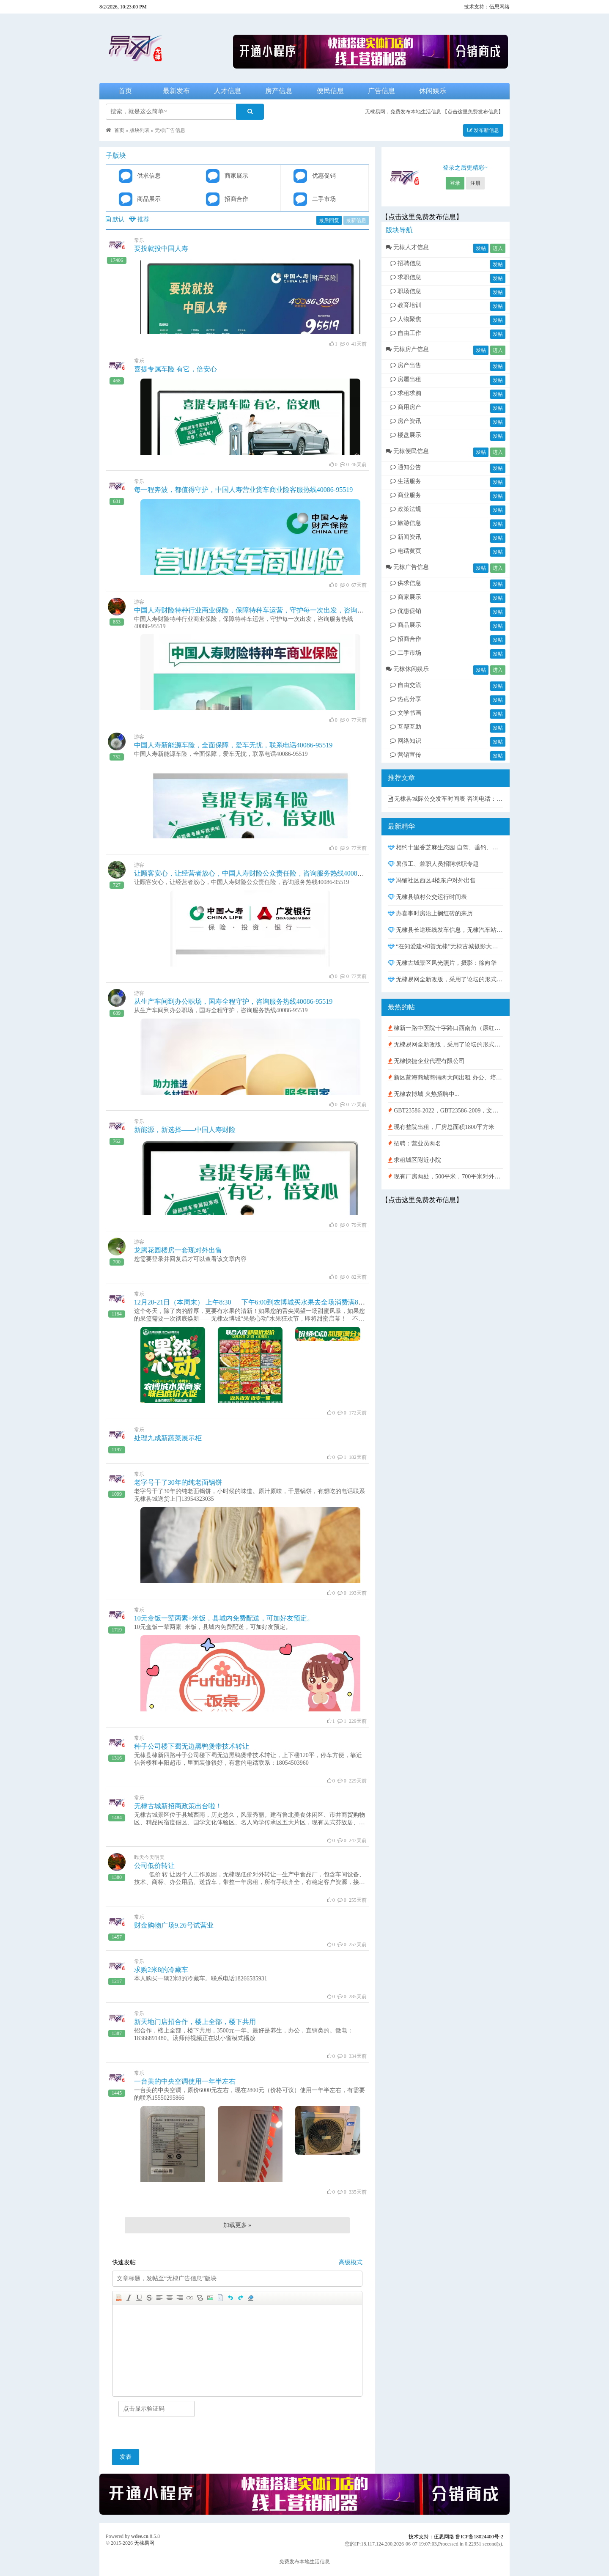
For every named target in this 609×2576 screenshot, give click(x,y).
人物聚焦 (405, 319)
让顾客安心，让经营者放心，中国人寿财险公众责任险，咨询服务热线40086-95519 (257, 873)
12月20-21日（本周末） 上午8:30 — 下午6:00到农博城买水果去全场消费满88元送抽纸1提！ (270, 1302)
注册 (475, 183)
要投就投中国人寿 (161, 248)
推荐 (139, 219)
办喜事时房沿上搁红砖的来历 (430, 913)
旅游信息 (405, 523)
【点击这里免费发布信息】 (472, 112)
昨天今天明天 (149, 1857)
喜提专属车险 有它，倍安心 (175, 369)
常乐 (139, 240)
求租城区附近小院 (415, 1160)
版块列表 (139, 130)
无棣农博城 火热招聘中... (423, 1094)
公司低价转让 (154, 1865)
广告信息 (381, 90)
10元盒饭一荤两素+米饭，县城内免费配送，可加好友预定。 (224, 1618)
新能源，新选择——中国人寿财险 (185, 1129)
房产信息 (278, 90)
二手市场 (405, 653)
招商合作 (405, 639)
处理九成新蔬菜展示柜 (168, 1438)
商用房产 (405, 407)
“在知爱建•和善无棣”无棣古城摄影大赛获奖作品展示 (445, 946)
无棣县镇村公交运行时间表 (427, 897)
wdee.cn (139, 2536)
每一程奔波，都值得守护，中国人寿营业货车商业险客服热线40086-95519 (243, 489)
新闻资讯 (405, 537)
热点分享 (405, 699)
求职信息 (405, 277)
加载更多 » (237, 2225)
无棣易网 (144, 2543)
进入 (498, 248)
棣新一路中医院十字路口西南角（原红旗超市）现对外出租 (445, 1028)
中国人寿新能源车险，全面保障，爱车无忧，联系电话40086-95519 (233, 745)
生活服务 (405, 481)
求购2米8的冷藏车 (161, 1969)
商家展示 (405, 597)
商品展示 (405, 625)
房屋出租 (405, 379)
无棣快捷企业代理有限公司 (426, 1061)
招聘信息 (405, 263)
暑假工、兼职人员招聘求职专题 (433, 864)
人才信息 (227, 90)
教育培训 (405, 305)
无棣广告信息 (170, 130)
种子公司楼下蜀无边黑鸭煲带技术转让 (191, 1746)
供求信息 (405, 583)
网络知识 (405, 741)
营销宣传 (405, 755)
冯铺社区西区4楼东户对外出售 (432, 880)
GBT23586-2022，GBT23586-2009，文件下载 (445, 1110)
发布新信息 (483, 130)
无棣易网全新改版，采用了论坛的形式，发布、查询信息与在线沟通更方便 (445, 979)
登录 (455, 183)
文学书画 (405, 713)
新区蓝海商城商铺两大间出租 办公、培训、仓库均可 (445, 1077)
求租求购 (405, 393)
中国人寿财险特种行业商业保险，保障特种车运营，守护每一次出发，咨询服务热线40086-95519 (277, 610)
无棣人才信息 (407, 247)
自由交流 (405, 685)
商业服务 (405, 495)
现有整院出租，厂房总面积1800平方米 (441, 1127)
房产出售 (405, 365)
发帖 (481, 248)
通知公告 (405, 467)
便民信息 (330, 90)
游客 (139, 602)
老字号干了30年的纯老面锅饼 (178, 1482)
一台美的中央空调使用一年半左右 (185, 2081)
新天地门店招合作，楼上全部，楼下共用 (195, 2021)
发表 (126, 2457)
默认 (115, 219)
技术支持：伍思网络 (487, 7)
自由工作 (405, 333)
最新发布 (176, 90)
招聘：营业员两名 (415, 1143)
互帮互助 (405, 727)
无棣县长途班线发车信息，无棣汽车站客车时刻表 (445, 930)
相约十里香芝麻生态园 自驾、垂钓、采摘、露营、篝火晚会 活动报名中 (445, 847)
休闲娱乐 (432, 90)
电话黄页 (405, 551)
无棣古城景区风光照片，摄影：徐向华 (442, 963)
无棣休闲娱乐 (407, 669)
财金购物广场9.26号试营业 (174, 1925)
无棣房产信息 (407, 349)
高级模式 (350, 2262)
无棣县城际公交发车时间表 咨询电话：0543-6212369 (445, 799)
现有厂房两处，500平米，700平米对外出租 (445, 1176)
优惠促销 (405, 611)
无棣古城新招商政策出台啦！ (178, 1806)
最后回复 (329, 220)
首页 (125, 90)
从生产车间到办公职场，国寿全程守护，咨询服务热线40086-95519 (233, 1001)
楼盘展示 (405, 435)
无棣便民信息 (407, 451)
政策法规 (405, 509)
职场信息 (405, 291)
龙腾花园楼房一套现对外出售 (178, 1250)
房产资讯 (405, 421)
